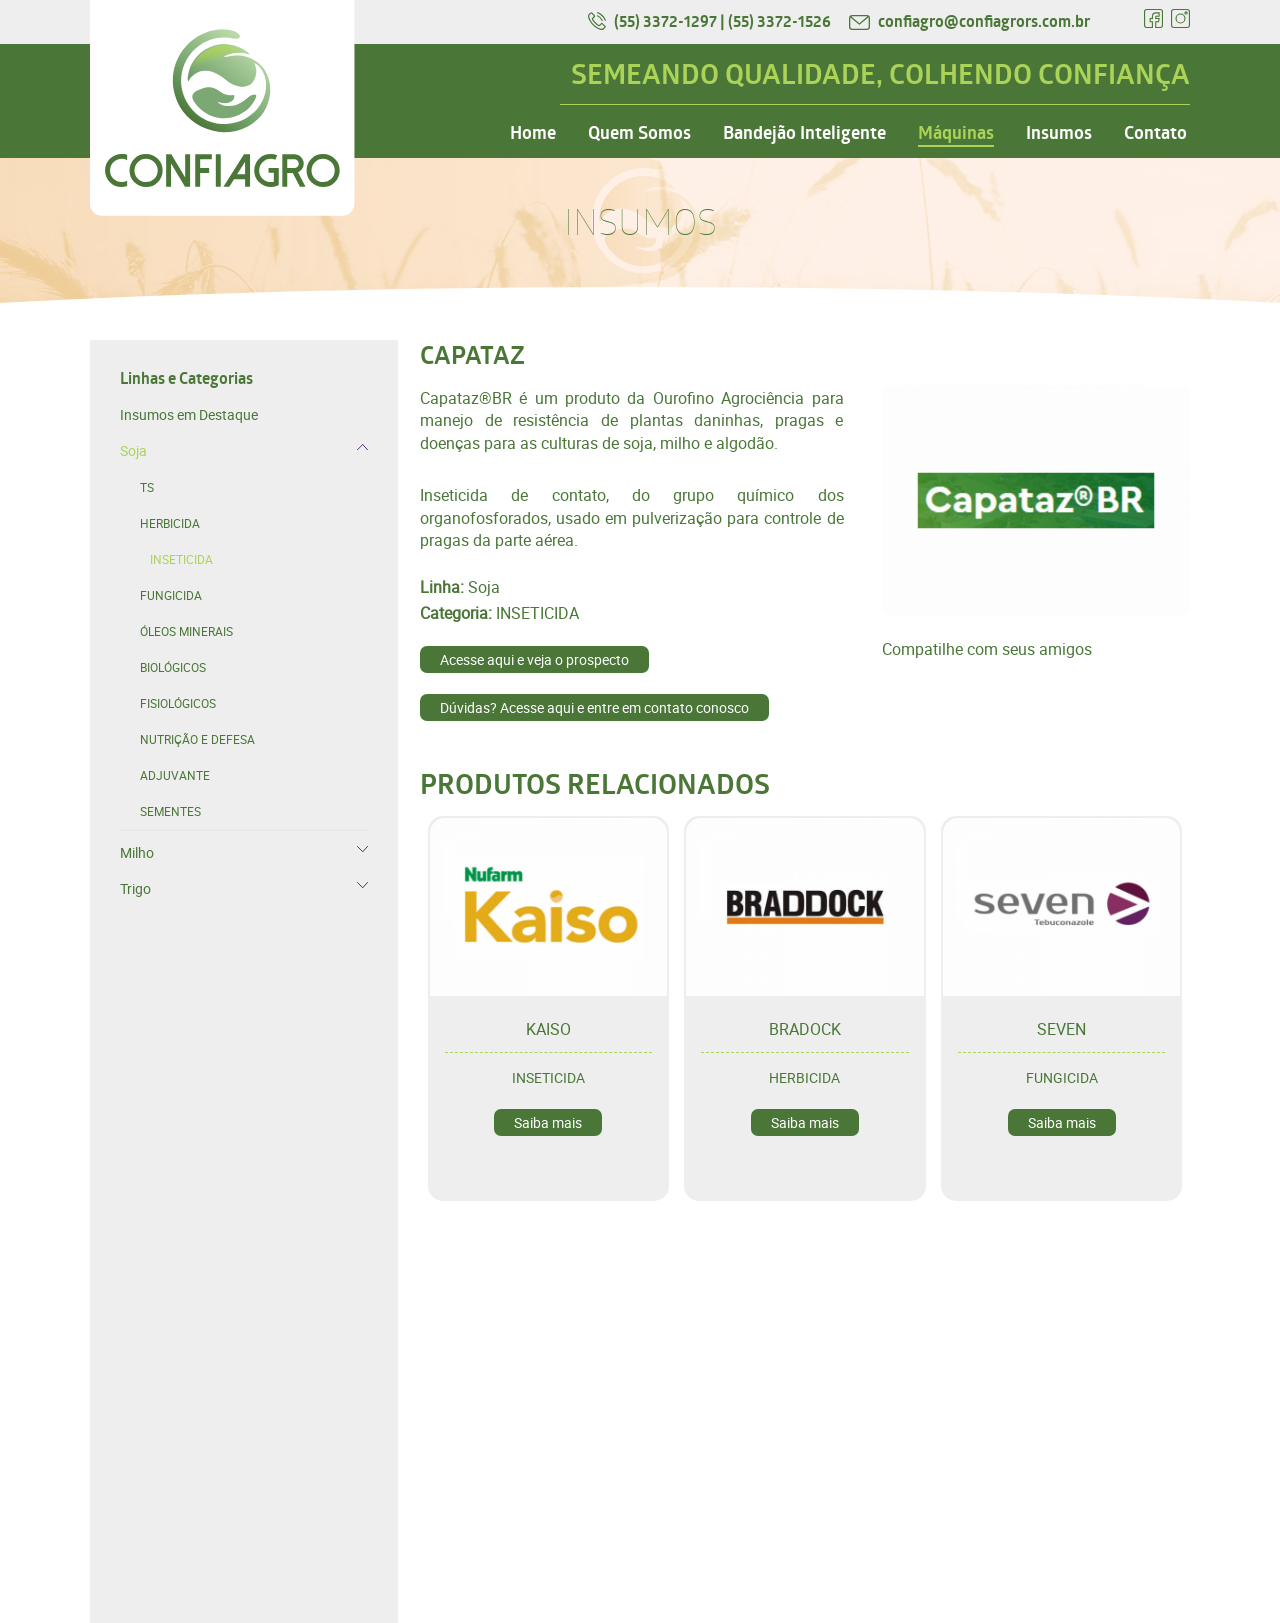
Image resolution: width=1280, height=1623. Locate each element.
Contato (1155, 133)
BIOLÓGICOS (173, 667)
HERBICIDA (170, 523)
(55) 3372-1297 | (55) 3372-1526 (711, 21)
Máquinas (956, 133)
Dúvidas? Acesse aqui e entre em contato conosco (594, 707)
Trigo (135, 888)
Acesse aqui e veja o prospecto (534, 659)
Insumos (1059, 133)
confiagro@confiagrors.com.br (969, 21)
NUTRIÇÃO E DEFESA (197, 739)
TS (147, 487)
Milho (137, 852)
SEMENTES (170, 811)
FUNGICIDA (171, 595)
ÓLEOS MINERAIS (186, 631)
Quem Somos (639, 133)
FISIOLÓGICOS (178, 703)
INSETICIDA (181, 559)
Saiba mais (548, 1122)
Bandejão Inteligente (804, 133)
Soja (133, 450)
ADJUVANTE (175, 775)
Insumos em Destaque (189, 414)
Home (533, 133)
